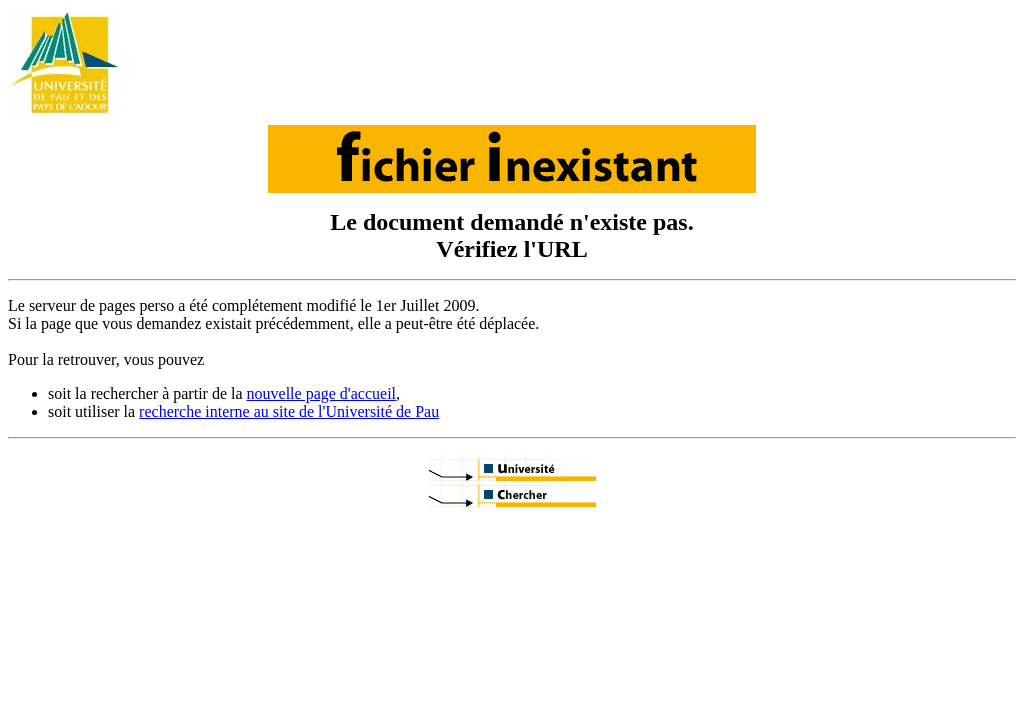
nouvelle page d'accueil (321, 393)
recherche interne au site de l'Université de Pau (289, 411)
